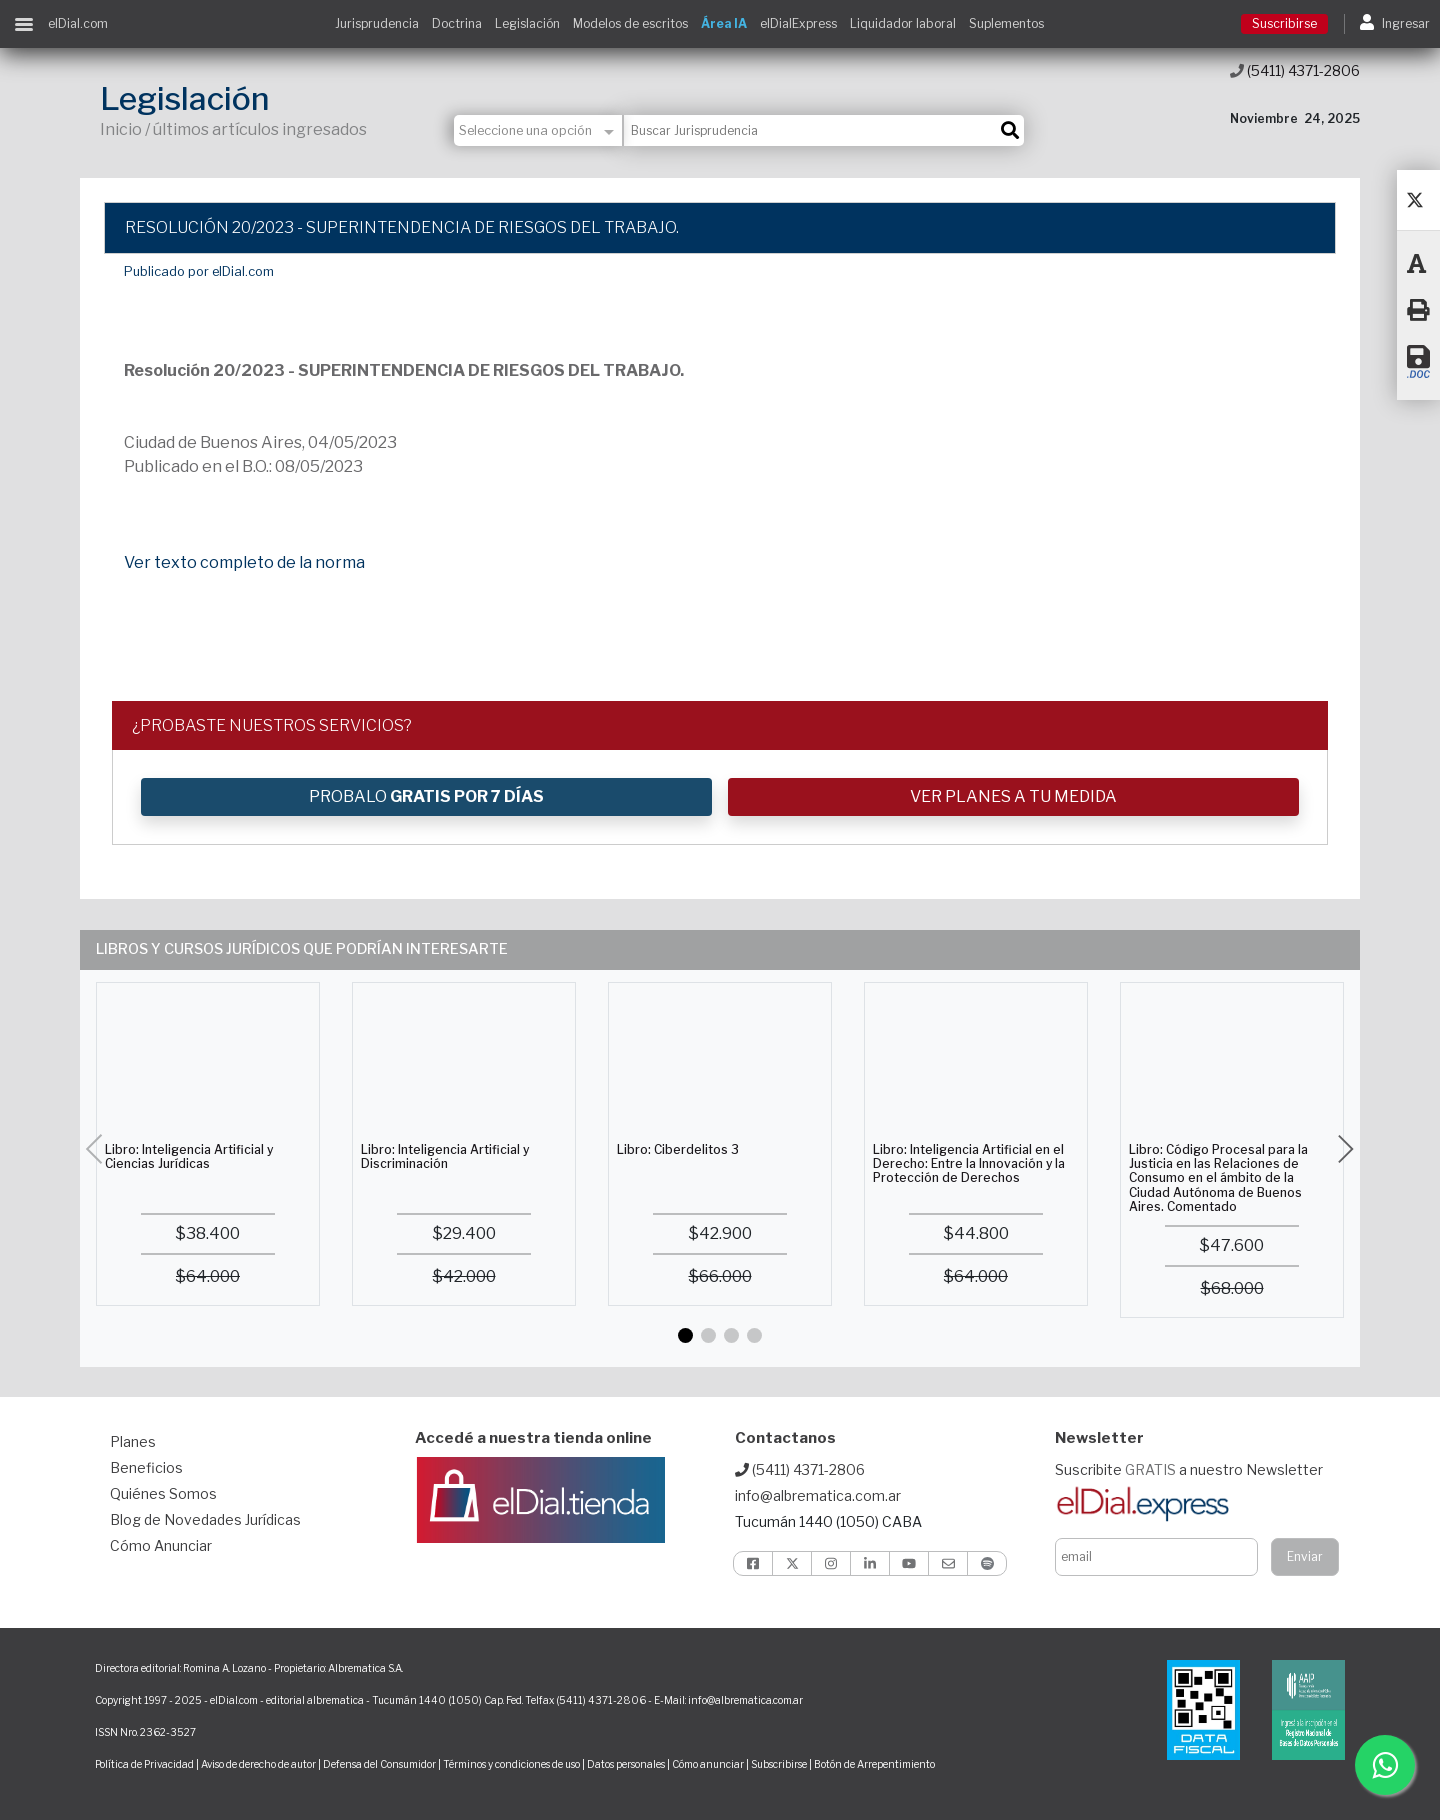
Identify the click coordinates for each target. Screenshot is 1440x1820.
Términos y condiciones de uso (511, 1764)
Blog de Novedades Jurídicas (205, 1519)
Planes (133, 1441)
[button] (685, 1335)
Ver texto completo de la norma (244, 562)
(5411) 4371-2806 (1295, 70)
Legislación (527, 23)
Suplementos (1006, 23)
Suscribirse (1284, 23)
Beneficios (146, 1467)
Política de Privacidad (144, 1764)
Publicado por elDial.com (199, 271)
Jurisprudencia (377, 23)
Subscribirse (780, 1764)
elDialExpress (798, 23)
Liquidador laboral (903, 23)
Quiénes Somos (163, 1493)
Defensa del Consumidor (379, 1764)
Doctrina (457, 23)
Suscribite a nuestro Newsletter (1189, 1469)
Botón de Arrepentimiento (874, 1764)
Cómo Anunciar (161, 1545)
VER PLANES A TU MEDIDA (1013, 796)
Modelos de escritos (630, 23)
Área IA (724, 23)
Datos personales (626, 1764)
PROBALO (426, 796)
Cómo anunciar (708, 1764)
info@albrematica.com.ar (818, 1495)
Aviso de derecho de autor (258, 1764)
